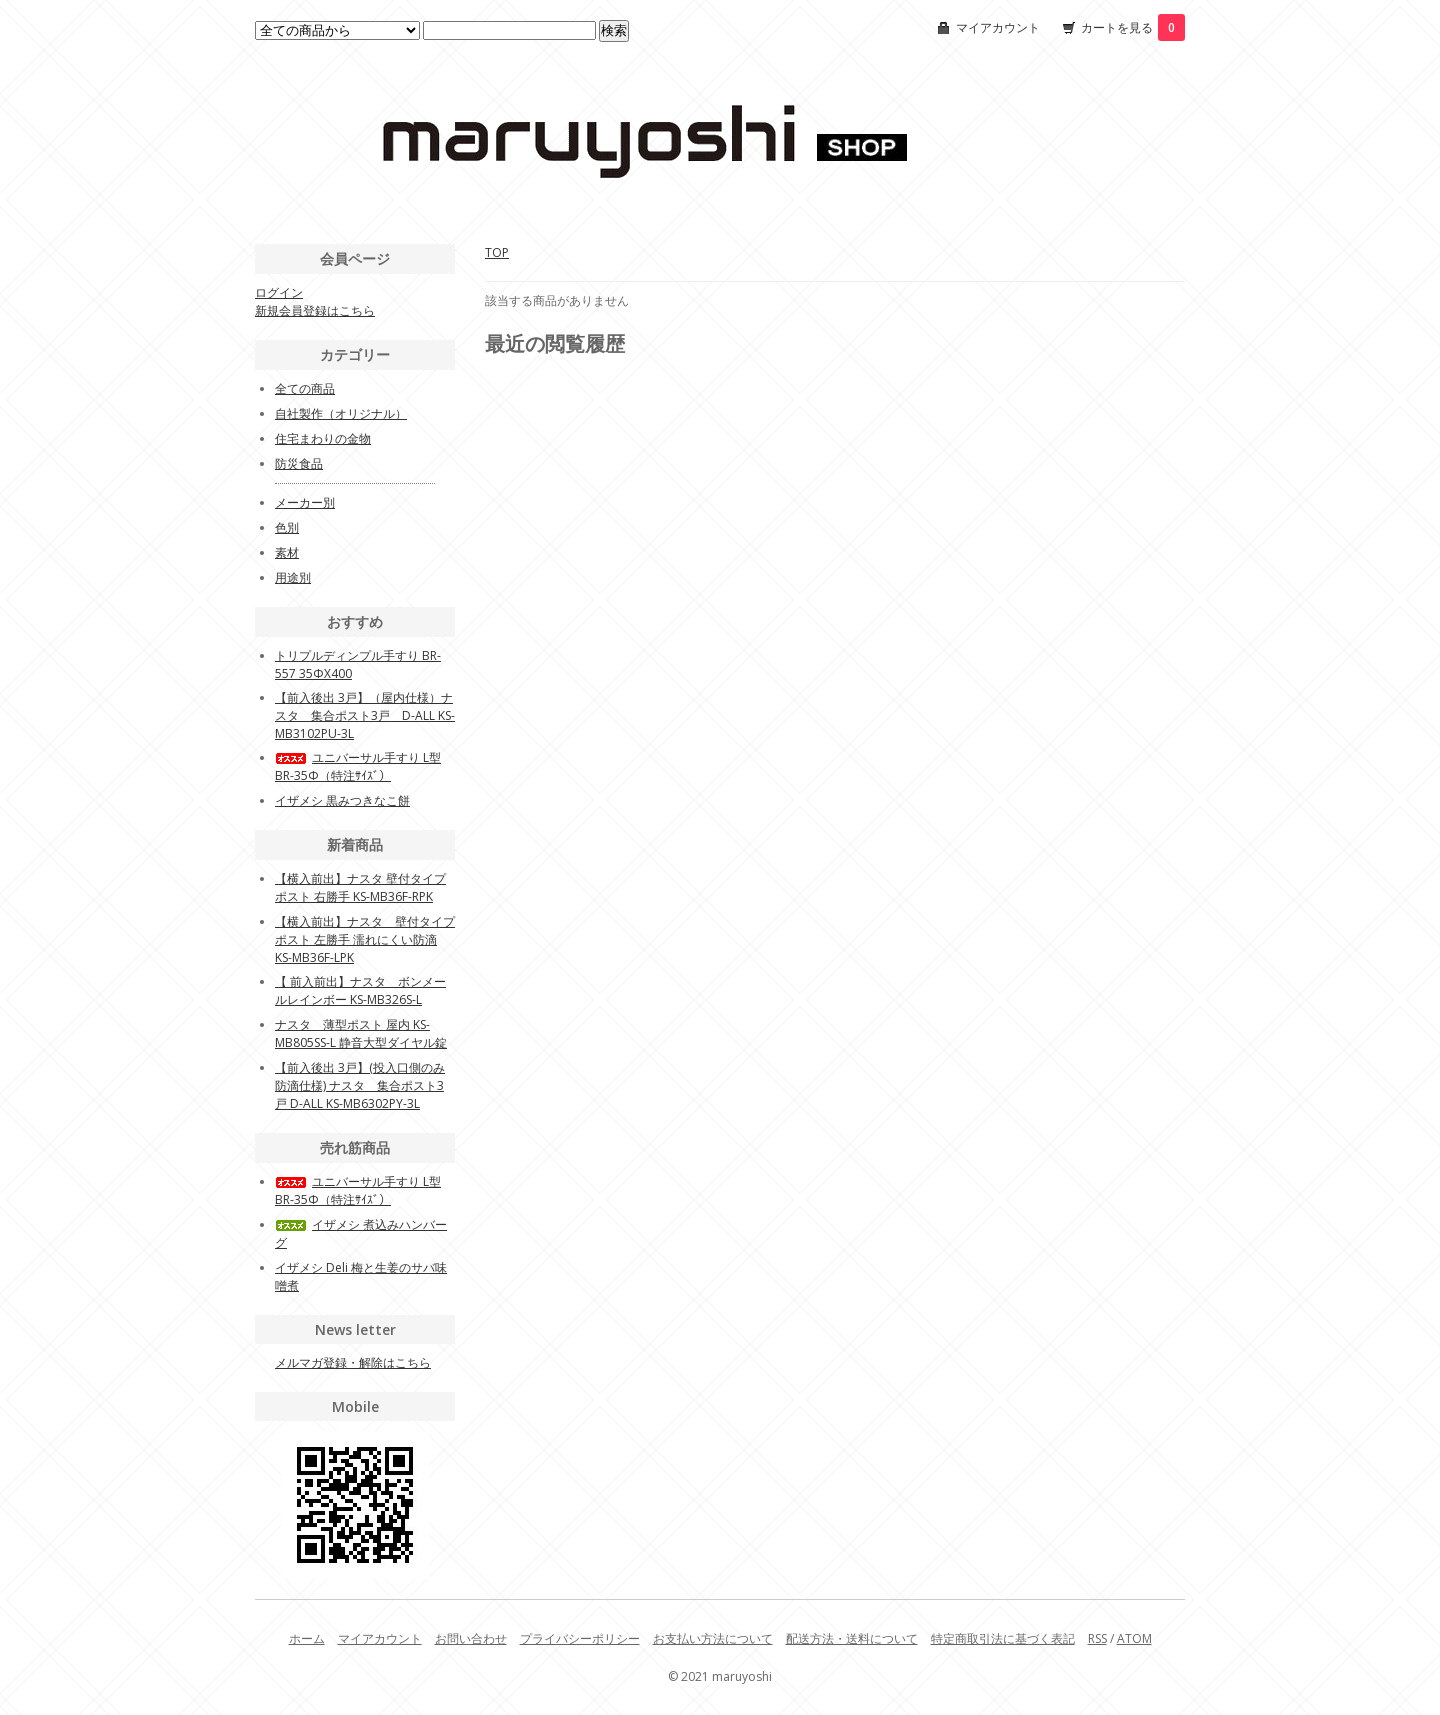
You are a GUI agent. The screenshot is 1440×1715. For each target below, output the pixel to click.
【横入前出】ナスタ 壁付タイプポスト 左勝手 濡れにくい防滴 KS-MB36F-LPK (365, 939)
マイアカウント (998, 27)
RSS (1097, 1638)
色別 (287, 527)
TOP (497, 252)
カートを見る (1133, 27)
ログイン (279, 292)
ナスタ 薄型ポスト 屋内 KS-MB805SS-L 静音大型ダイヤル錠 (361, 1033)
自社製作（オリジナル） (341, 413)
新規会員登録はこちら (315, 310)
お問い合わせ (471, 1638)
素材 (287, 552)
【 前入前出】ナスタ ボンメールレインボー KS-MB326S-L (360, 990)
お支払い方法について (713, 1638)
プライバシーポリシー (580, 1638)
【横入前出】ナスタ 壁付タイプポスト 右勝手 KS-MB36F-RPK (360, 887)
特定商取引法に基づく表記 (1003, 1638)
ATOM (1134, 1638)
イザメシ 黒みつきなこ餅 (342, 800)
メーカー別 (305, 502)
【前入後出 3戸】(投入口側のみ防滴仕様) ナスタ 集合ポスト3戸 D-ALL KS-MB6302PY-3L (360, 1085)
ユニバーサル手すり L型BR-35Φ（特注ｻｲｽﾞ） (358, 766)
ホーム (307, 1638)
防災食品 (299, 463)
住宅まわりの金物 (323, 438)
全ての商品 (305, 388)
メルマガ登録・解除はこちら (353, 1362)
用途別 (293, 577)
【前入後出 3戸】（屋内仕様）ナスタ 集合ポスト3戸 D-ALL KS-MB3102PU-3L (365, 715)
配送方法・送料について (852, 1638)
